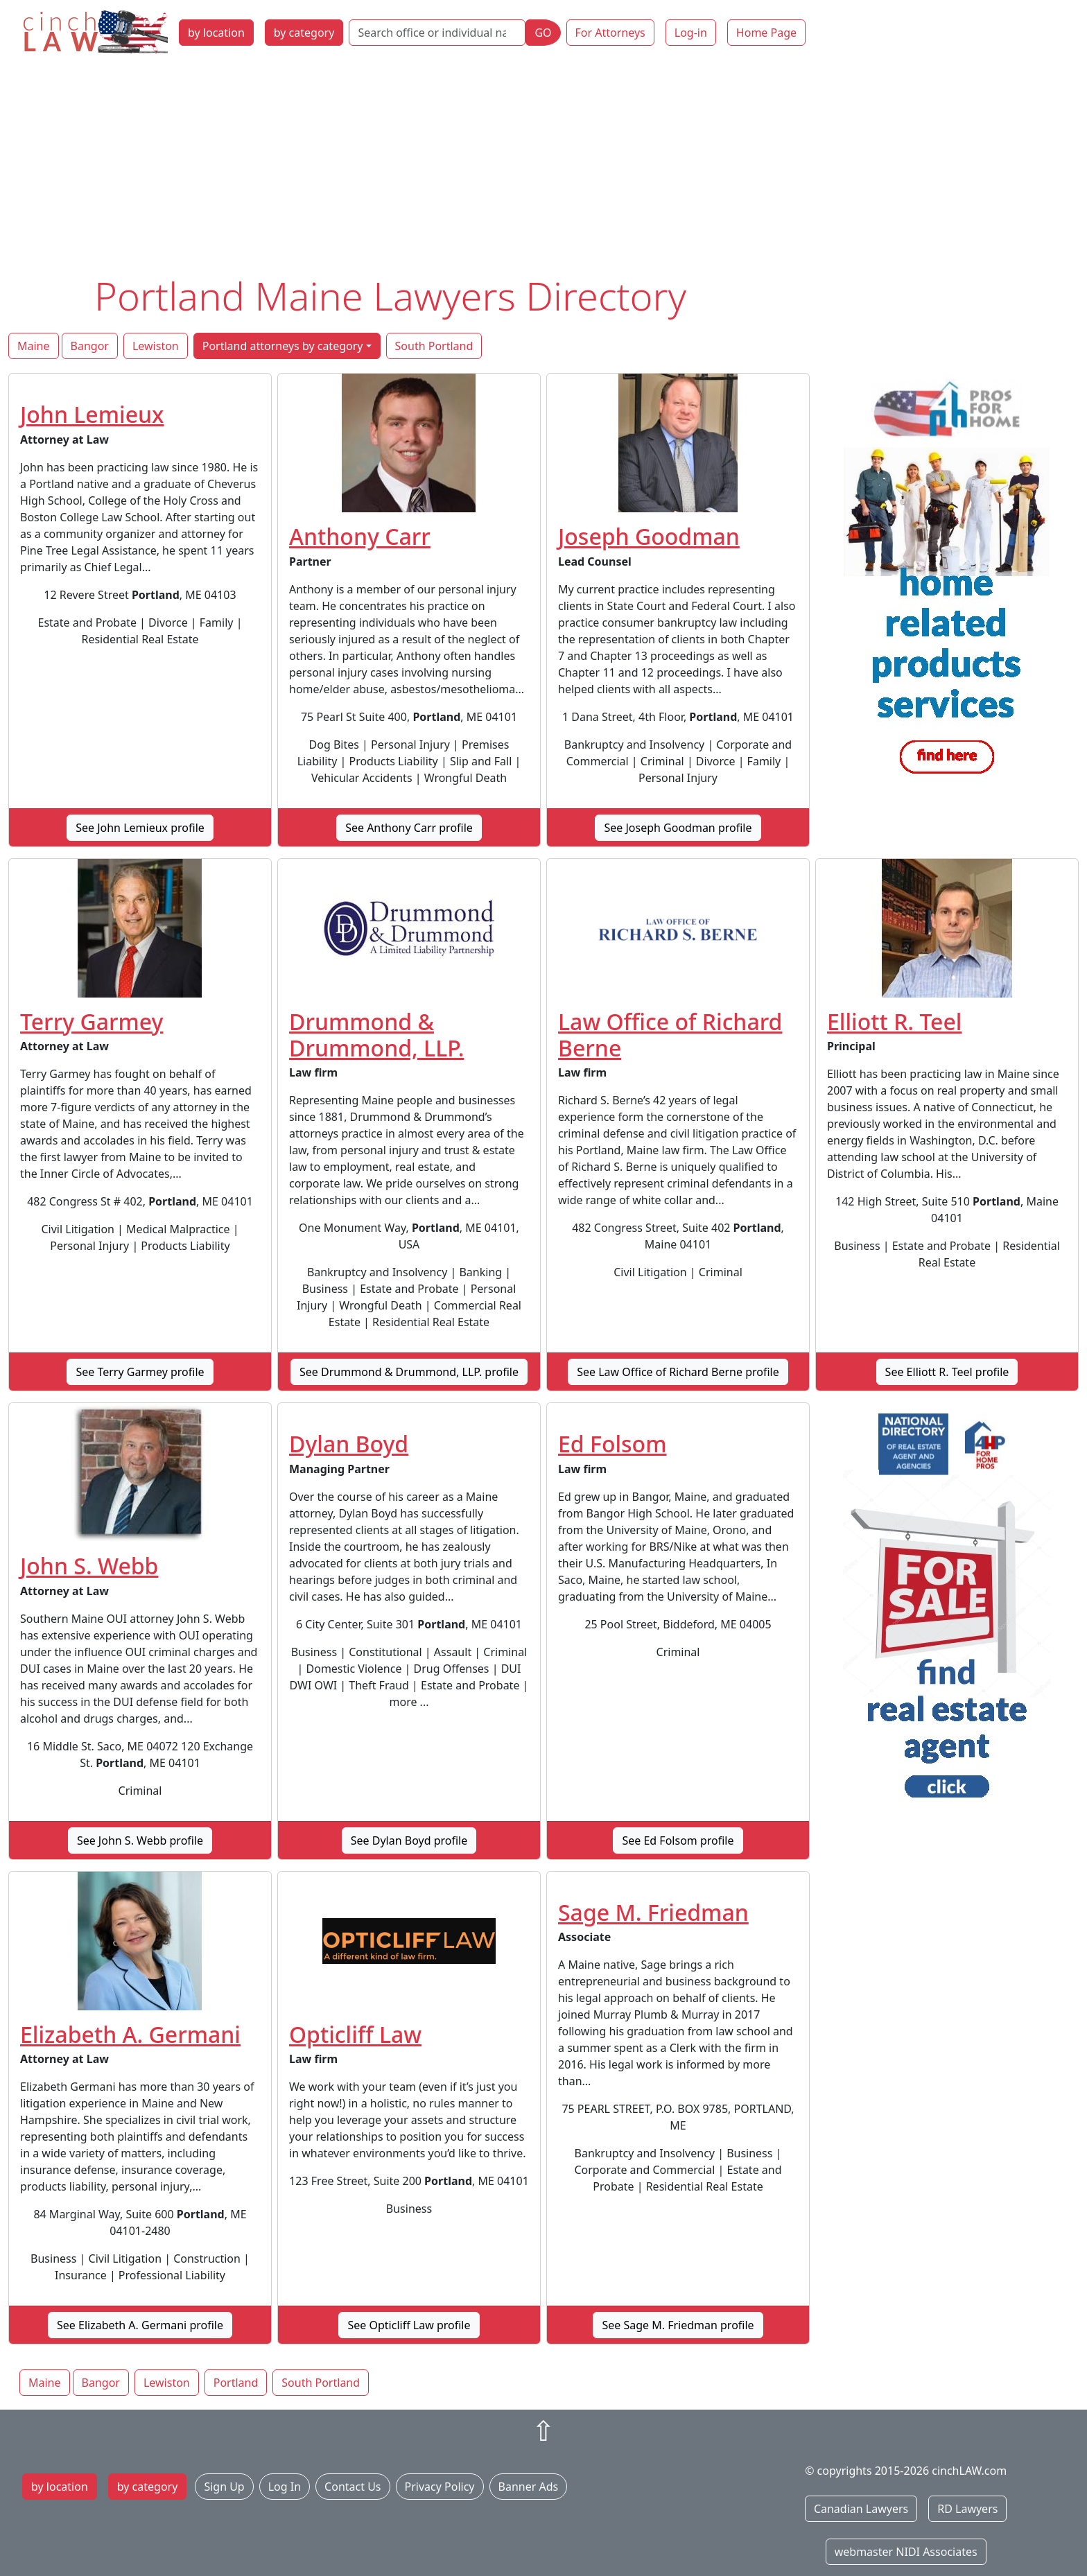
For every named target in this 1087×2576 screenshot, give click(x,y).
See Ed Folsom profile (677, 1840)
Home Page (766, 32)
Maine (33, 346)
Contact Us (352, 2486)
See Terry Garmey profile (140, 1372)
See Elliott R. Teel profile (947, 1372)
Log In (284, 2486)
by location (216, 32)
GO (542, 32)
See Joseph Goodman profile (677, 827)
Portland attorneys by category (282, 346)
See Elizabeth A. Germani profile (140, 2325)
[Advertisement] (543, 168)
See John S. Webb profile (140, 1840)
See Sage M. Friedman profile (678, 2325)
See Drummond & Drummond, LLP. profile (409, 1372)
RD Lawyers (967, 2508)
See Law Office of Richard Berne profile (678, 1372)
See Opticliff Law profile (408, 2325)
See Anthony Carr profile (409, 827)
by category (304, 32)
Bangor (90, 346)
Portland (236, 2382)
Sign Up (224, 2486)
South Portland (434, 346)
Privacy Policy (440, 2486)
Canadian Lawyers (861, 2508)
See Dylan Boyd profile (409, 1840)
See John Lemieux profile (140, 827)
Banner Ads (528, 2486)
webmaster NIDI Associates (906, 2551)
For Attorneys (610, 32)
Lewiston (155, 346)
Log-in (691, 32)
